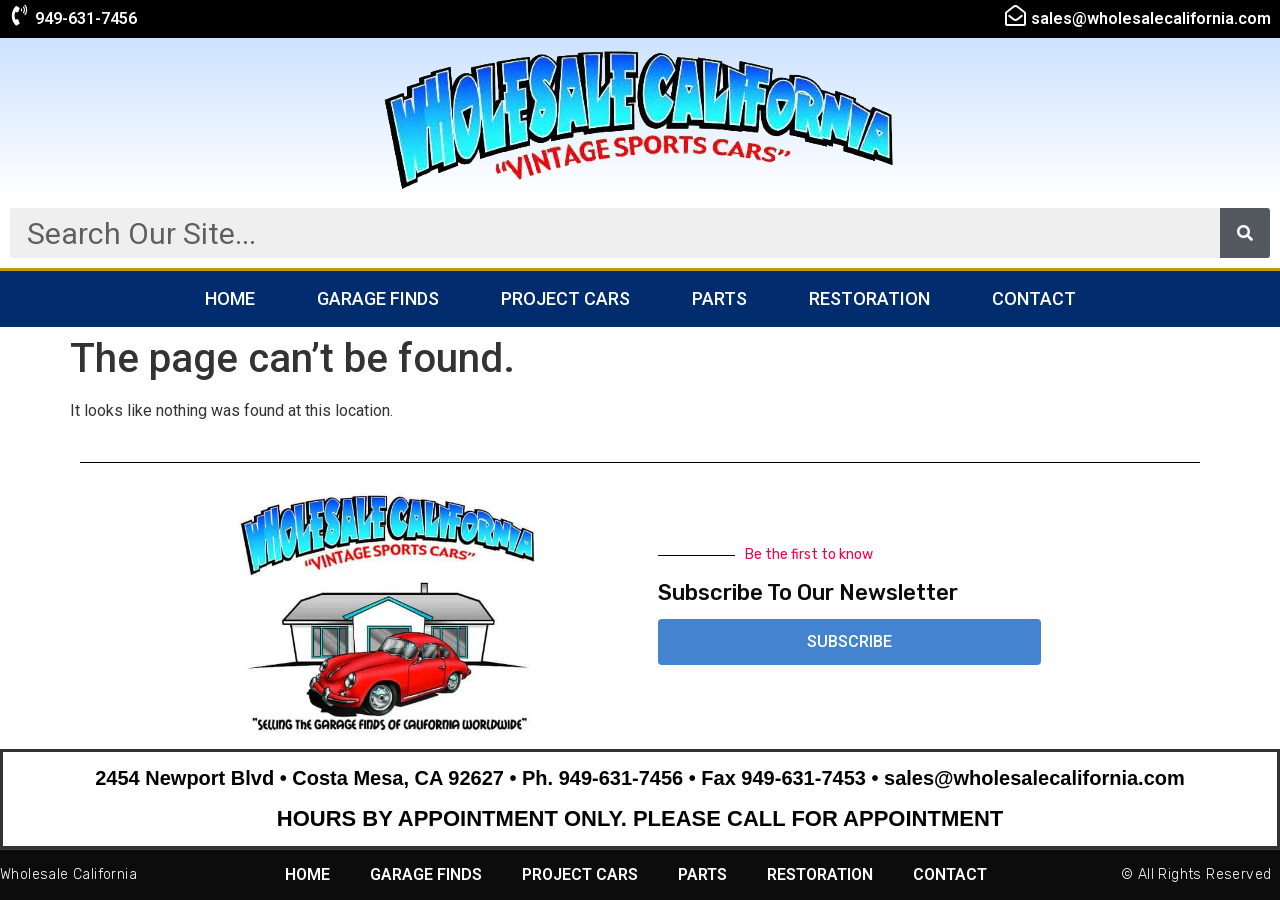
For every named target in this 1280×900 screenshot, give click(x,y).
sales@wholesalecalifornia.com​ (1151, 18)
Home (230, 298)
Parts (719, 298)
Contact (1034, 298)
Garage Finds (378, 298)
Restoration (869, 298)
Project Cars (565, 298)
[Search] (1245, 233)
